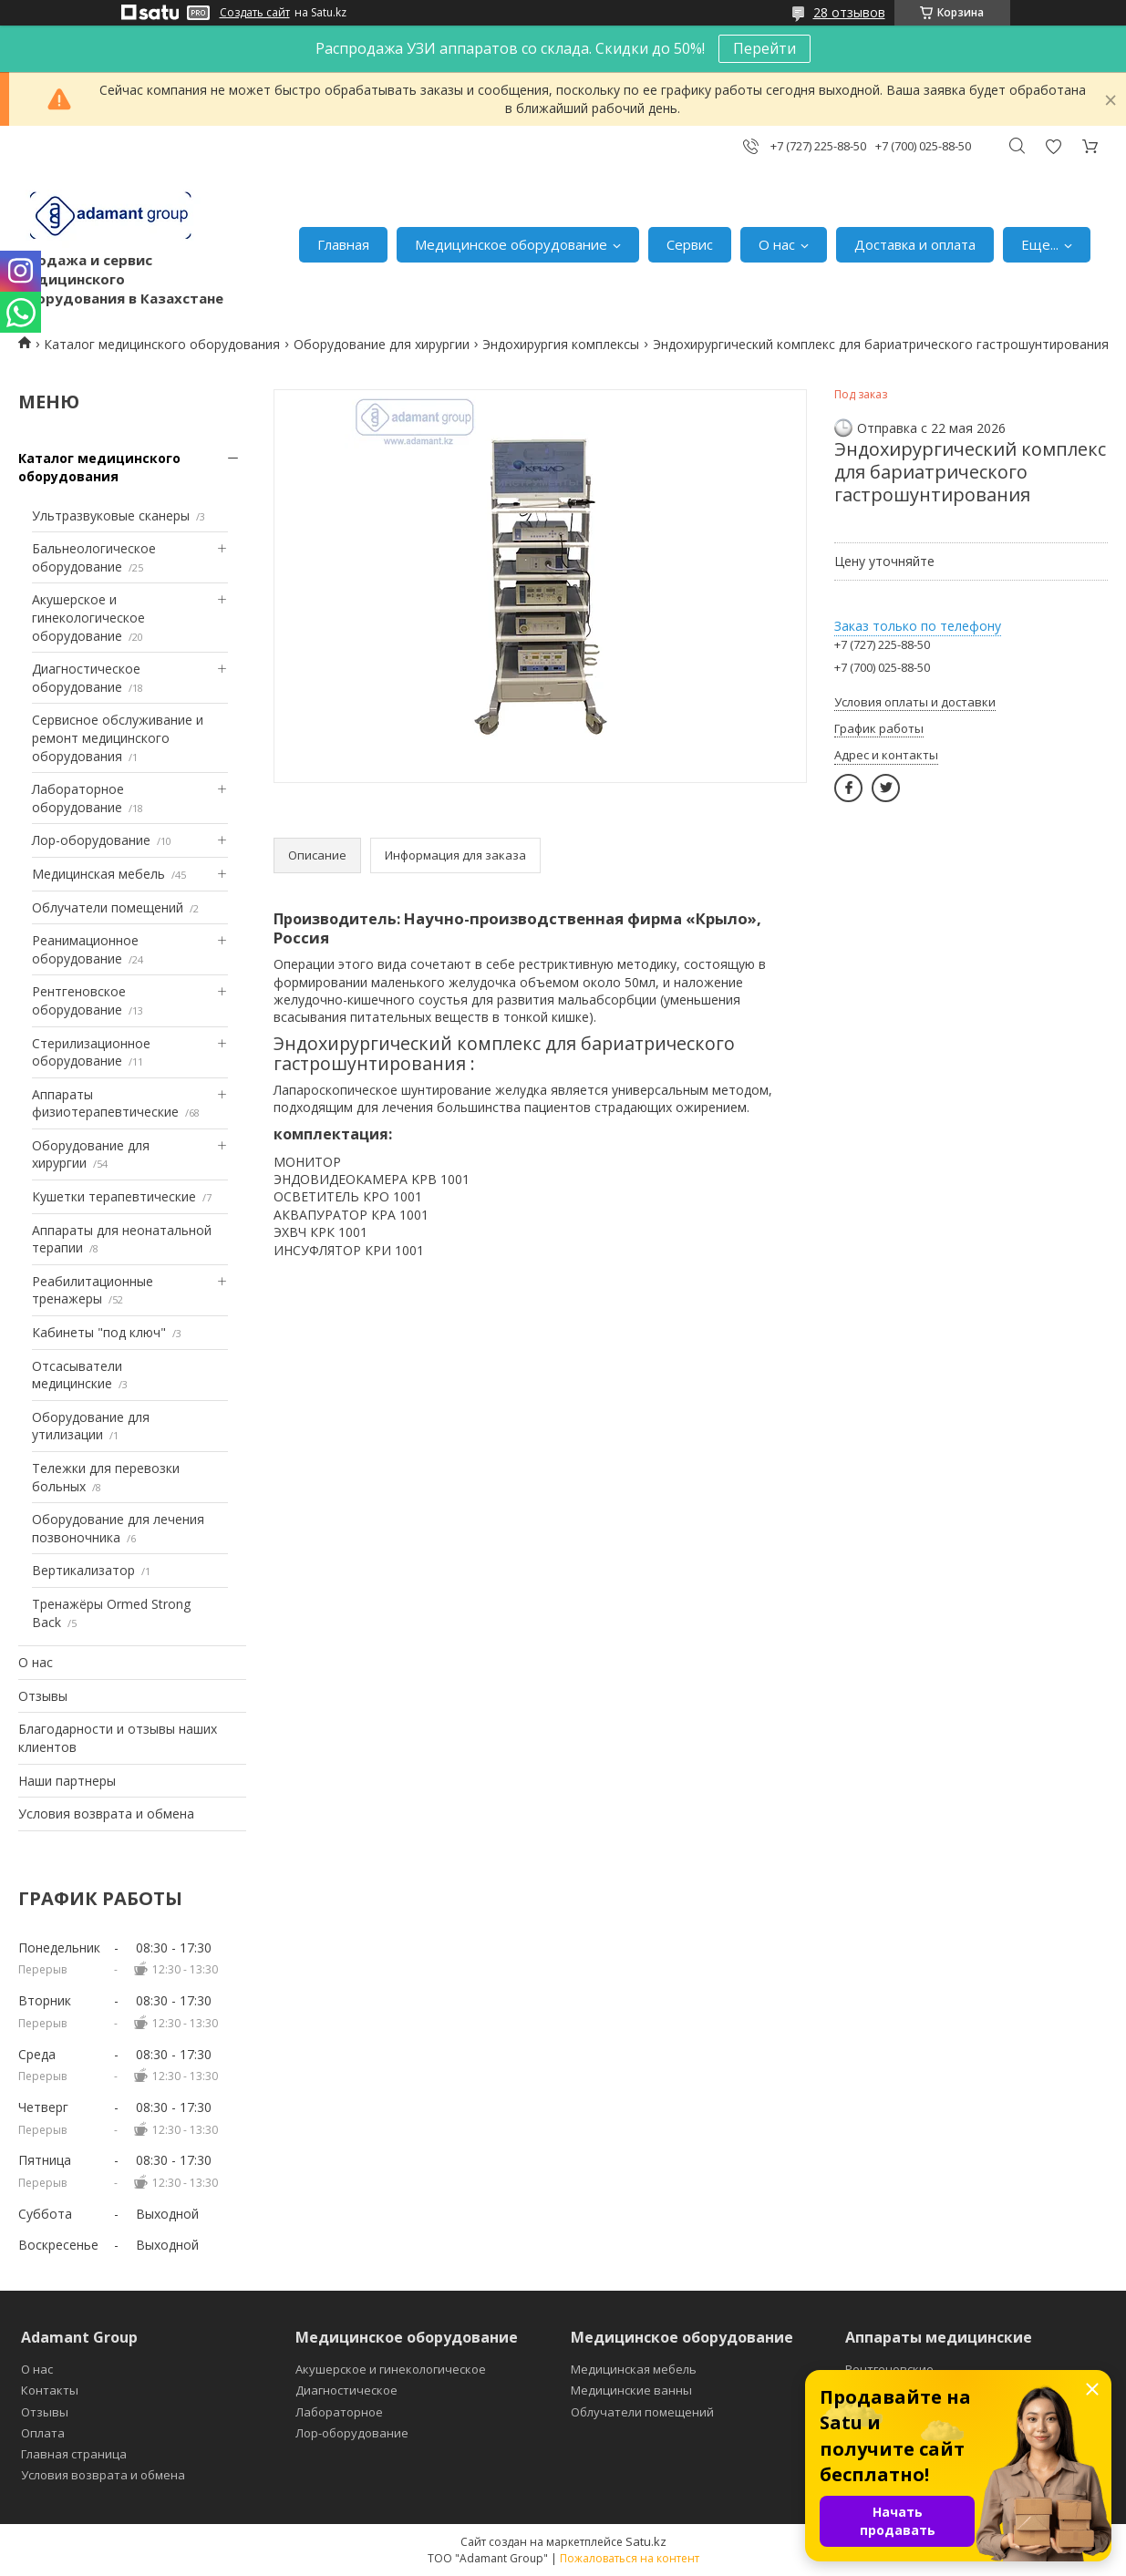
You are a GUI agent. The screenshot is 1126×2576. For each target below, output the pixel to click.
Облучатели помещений (107, 907)
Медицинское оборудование (511, 244)
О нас (777, 244)
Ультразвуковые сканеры (111, 515)
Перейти (764, 48)
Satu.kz (645, 2541)
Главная (343, 244)
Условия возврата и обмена (106, 1813)
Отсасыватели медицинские (77, 1375)
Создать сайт (255, 12)
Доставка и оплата (915, 244)
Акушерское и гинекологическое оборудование (88, 617)
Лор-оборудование (91, 840)
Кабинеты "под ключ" (99, 1332)
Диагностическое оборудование (86, 678)
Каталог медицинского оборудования (162, 344)
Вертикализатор (83, 1570)
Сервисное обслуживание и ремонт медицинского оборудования (117, 737)
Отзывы (42, 1696)
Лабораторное (339, 2412)
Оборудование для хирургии (382, 344)
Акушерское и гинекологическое (390, 2369)
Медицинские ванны (631, 2390)
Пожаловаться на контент (629, 2558)
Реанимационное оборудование (85, 949)
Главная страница (74, 2454)
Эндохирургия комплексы (560, 344)
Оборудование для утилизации (91, 1426)
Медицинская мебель (98, 873)
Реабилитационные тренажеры (92, 1290)
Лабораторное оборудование (78, 798)
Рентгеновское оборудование (79, 1000)
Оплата (43, 2433)
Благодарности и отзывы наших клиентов (117, 1738)
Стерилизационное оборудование (91, 1052)
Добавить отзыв (1053, 146)
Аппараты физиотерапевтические (105, 1103)
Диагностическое (346, 2390)
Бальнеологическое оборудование (94, 557)
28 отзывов (849, 12)
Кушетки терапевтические (114, 1196)
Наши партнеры (67, 1780)
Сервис (689, 244)
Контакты (49, 2390)
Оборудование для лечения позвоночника (118, 1528)
